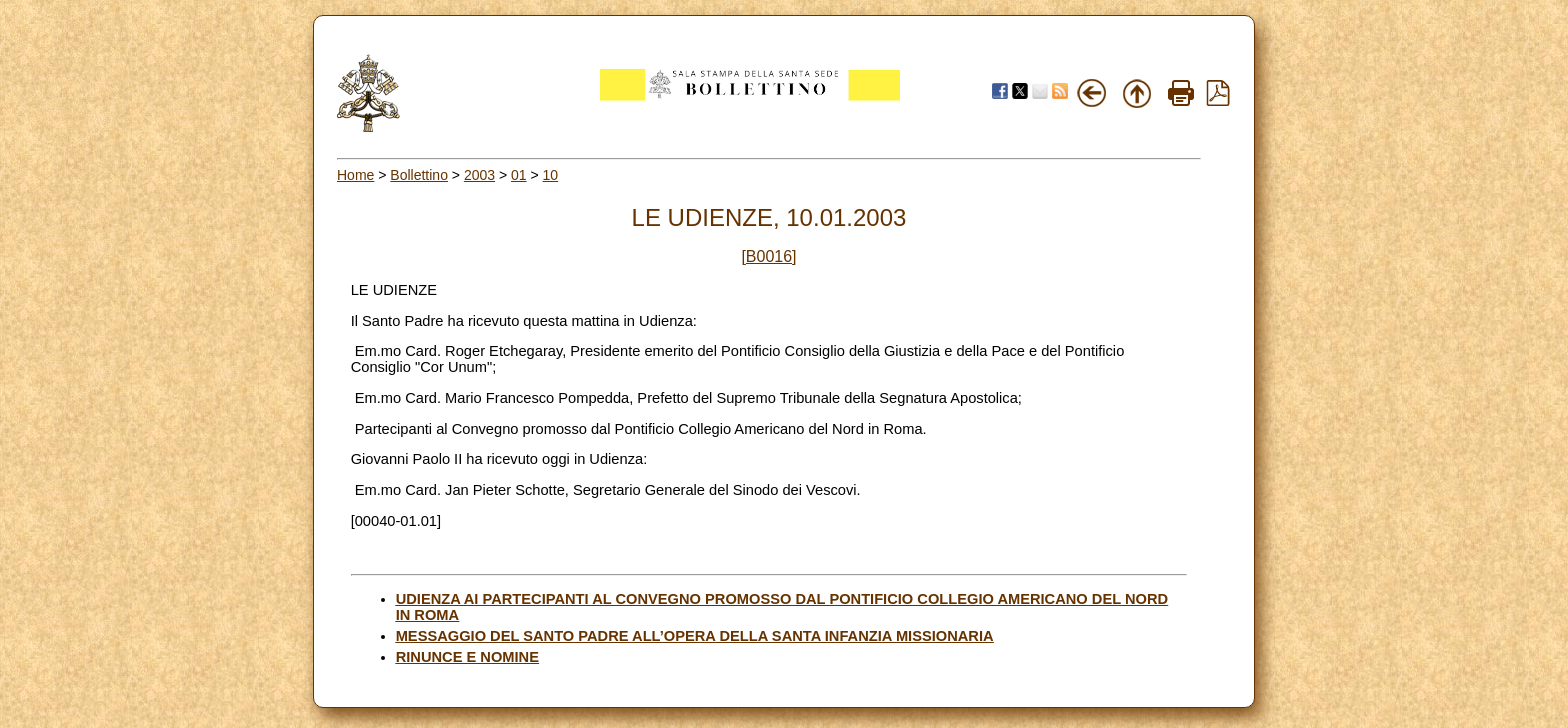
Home (355, 175)
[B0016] (768, 256)
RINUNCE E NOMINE (467, 657)
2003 (479, 175)
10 (551, 175)
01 (519, 175)
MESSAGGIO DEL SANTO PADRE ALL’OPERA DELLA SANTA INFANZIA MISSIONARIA (695, 636)
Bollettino (419, 175)
